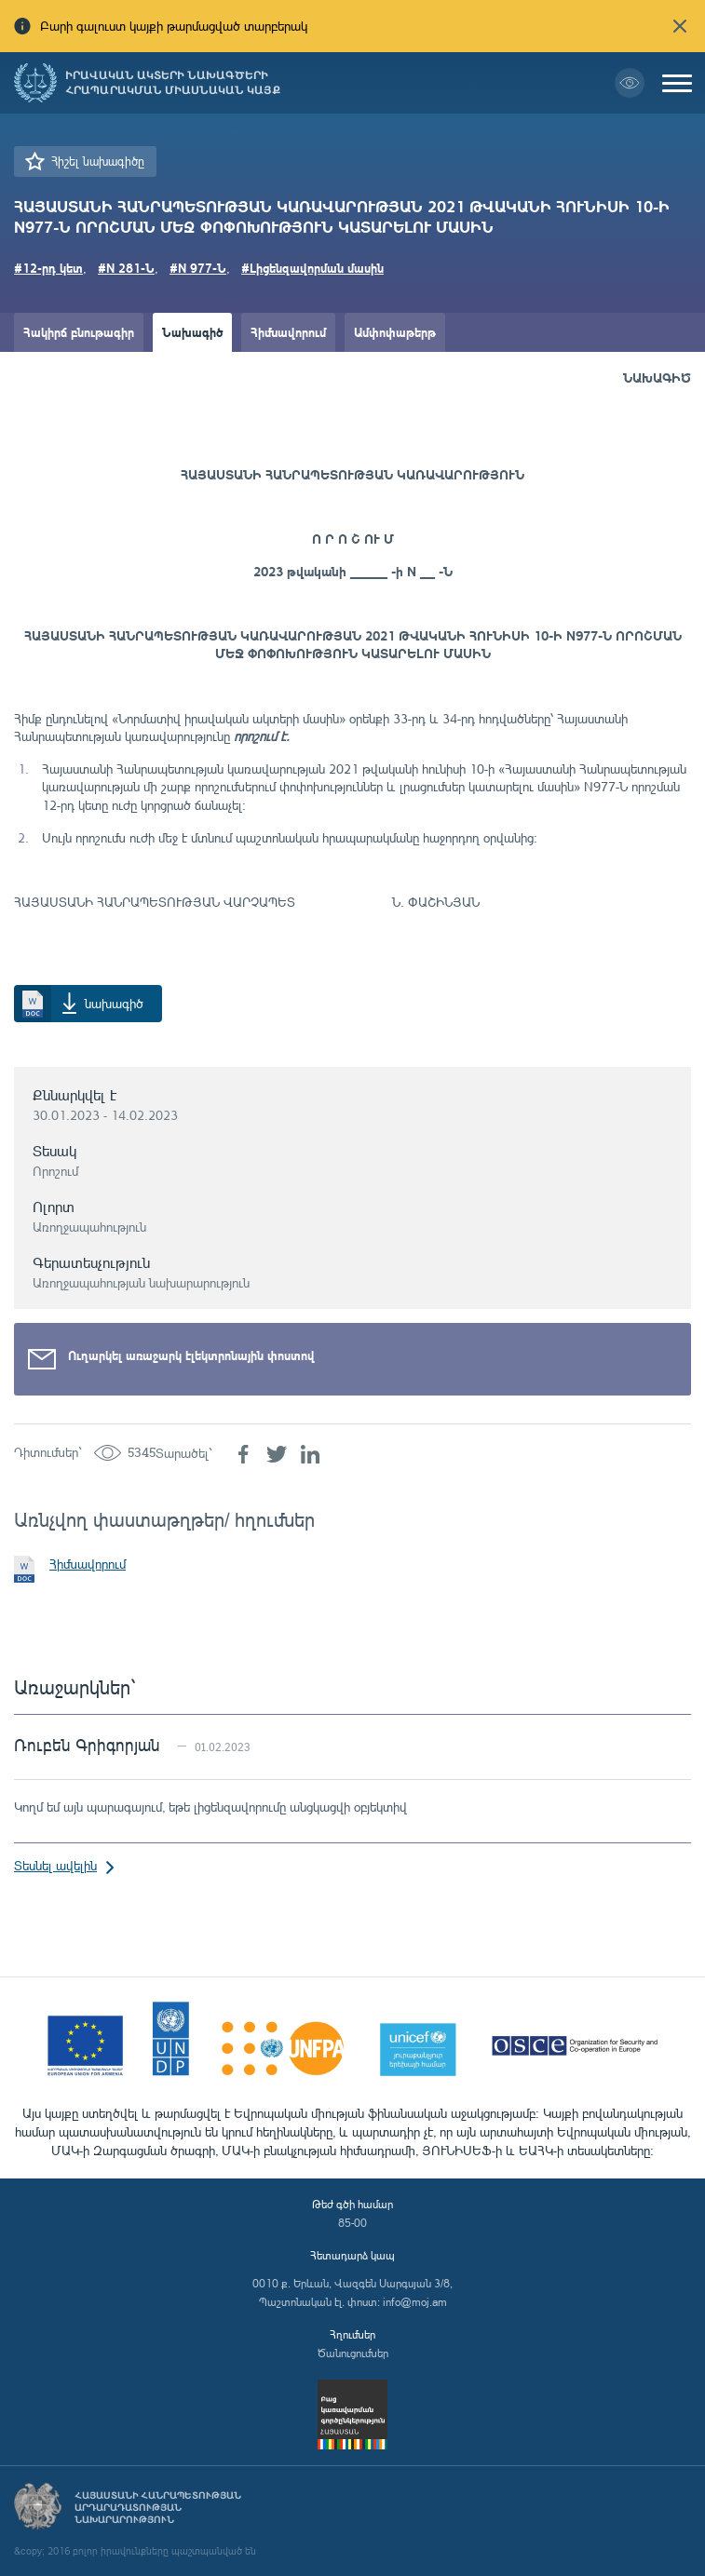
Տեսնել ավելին (55, 1865)
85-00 (352, 2223)
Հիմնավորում (288, 332)
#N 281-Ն (126, 268)
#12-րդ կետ (48, 268)
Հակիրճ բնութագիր (78, 332)
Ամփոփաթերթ (395, 332)
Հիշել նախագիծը (97, 161)
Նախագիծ (192, 332)
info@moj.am (415, 2302)
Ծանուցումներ (353, 2353)
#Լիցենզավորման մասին (312, 268)
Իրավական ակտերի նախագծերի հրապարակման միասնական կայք (172, 83)
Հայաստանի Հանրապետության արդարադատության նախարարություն (158, 2507)
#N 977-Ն (197, 268)
